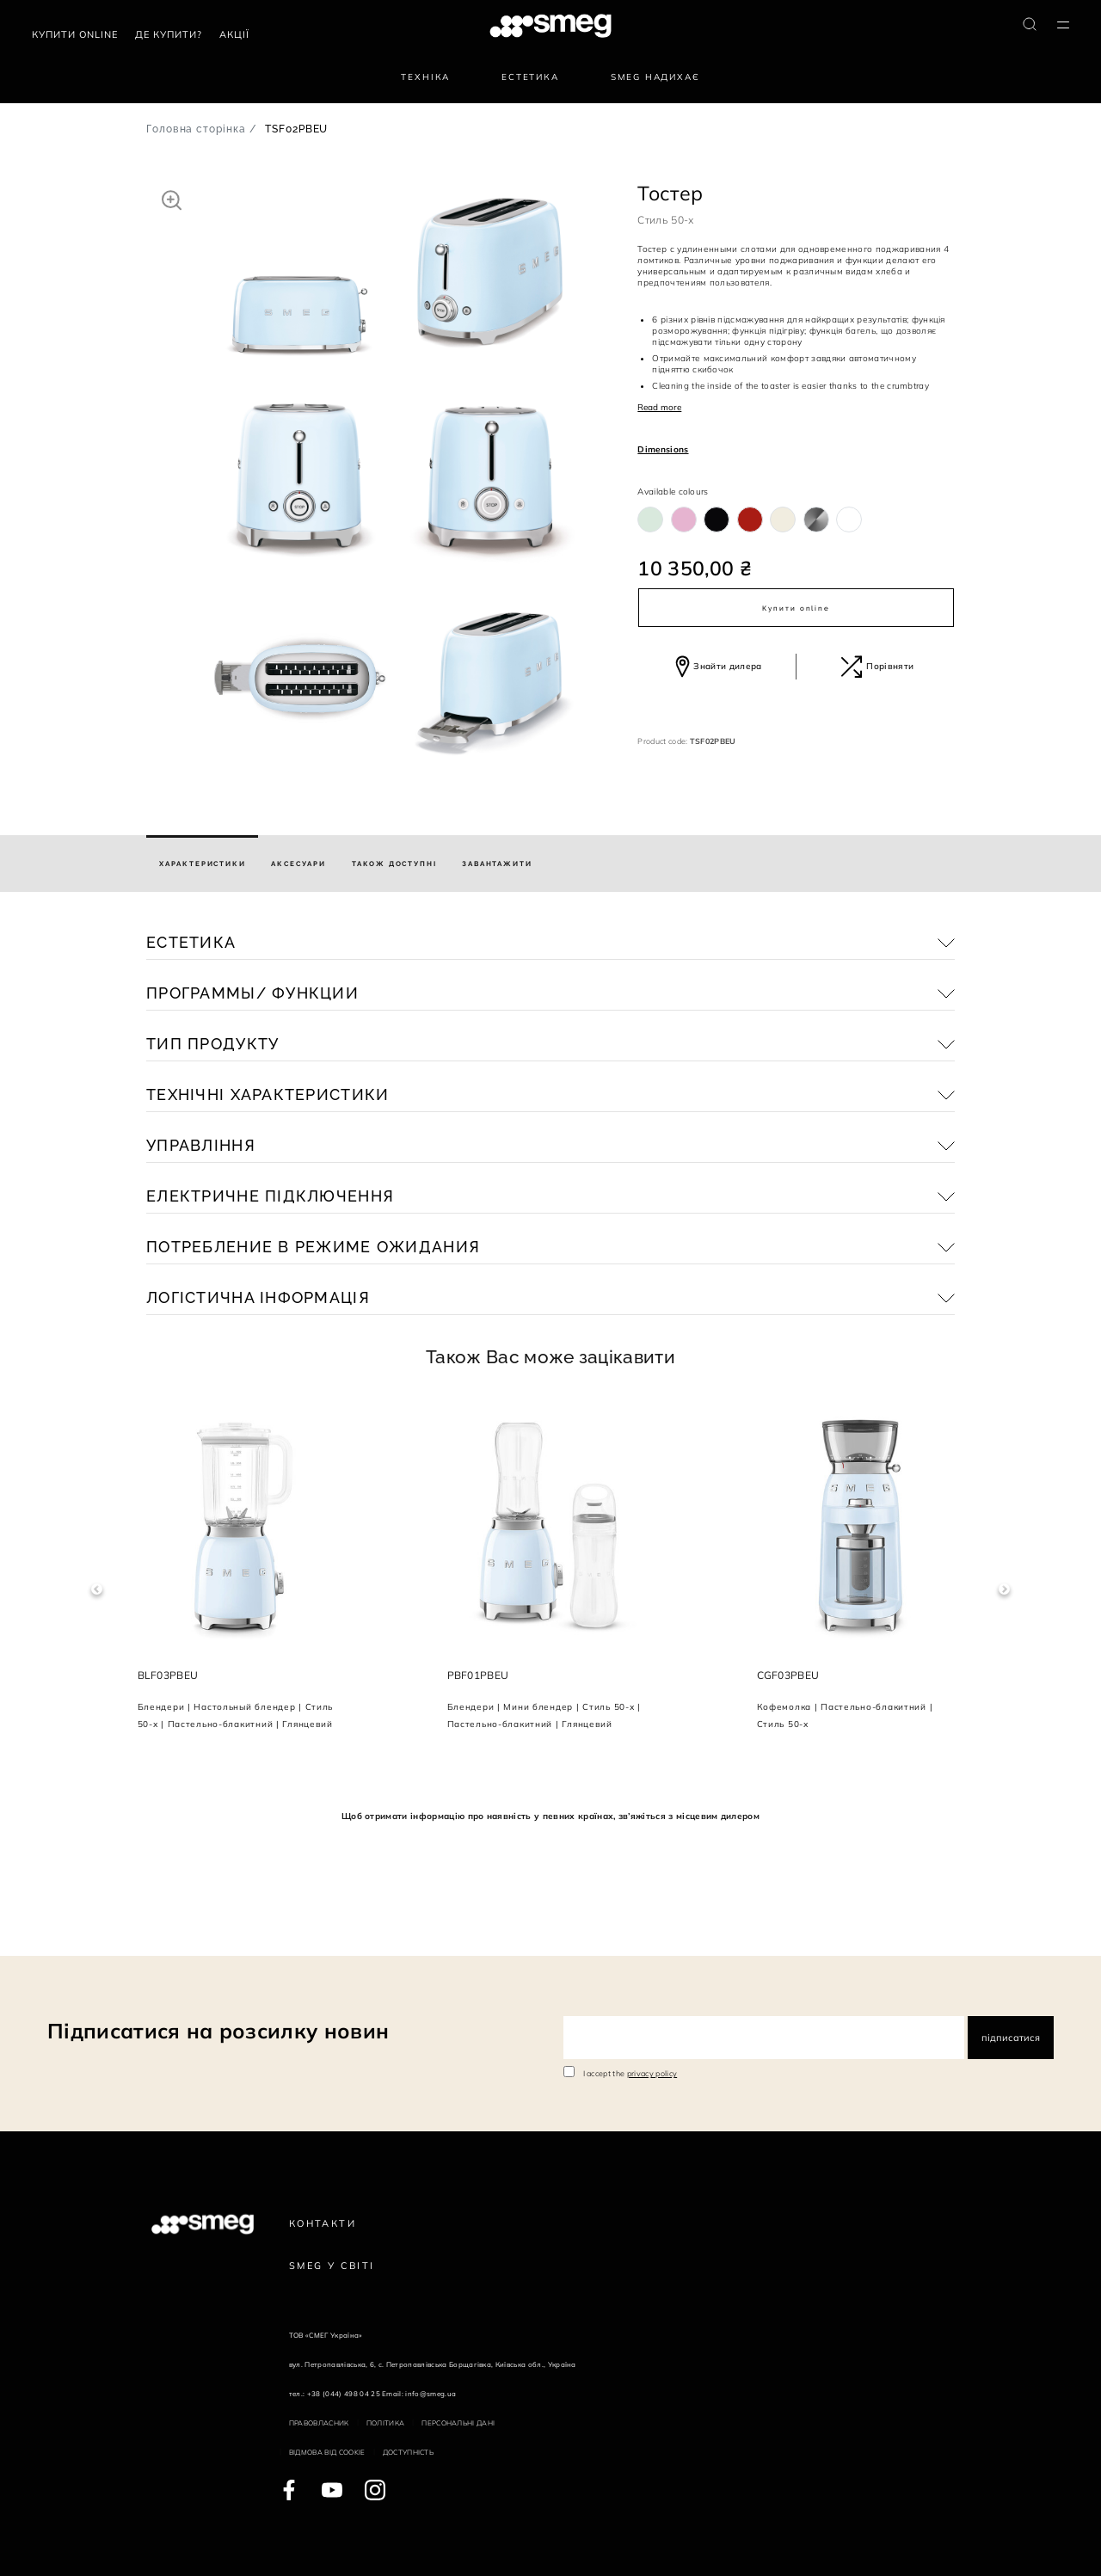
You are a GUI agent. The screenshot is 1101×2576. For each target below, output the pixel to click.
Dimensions (662, 449)
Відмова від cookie (327, 2452)
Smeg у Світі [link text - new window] (332, 2265)
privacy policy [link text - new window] (652, 2073)
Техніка (425, 77)
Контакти (322, 2223)
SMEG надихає (655, 77)
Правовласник (319, 2423)
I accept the (630, 2073)
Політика (385, 2423)
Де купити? (168, 34)
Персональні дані (458, 2423)
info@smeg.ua (430, 2393)
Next (1004, 1590)
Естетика (530, 77)
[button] (171, 199)
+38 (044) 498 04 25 (343, 2393)
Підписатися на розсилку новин (218, 2031)
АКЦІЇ (234, 34)
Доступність (408, 2452)
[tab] (202, 863)
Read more (659, 407)
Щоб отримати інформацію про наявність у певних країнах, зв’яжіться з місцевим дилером (550, 1816)
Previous (97, 1590)
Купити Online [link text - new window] (75, 34)
